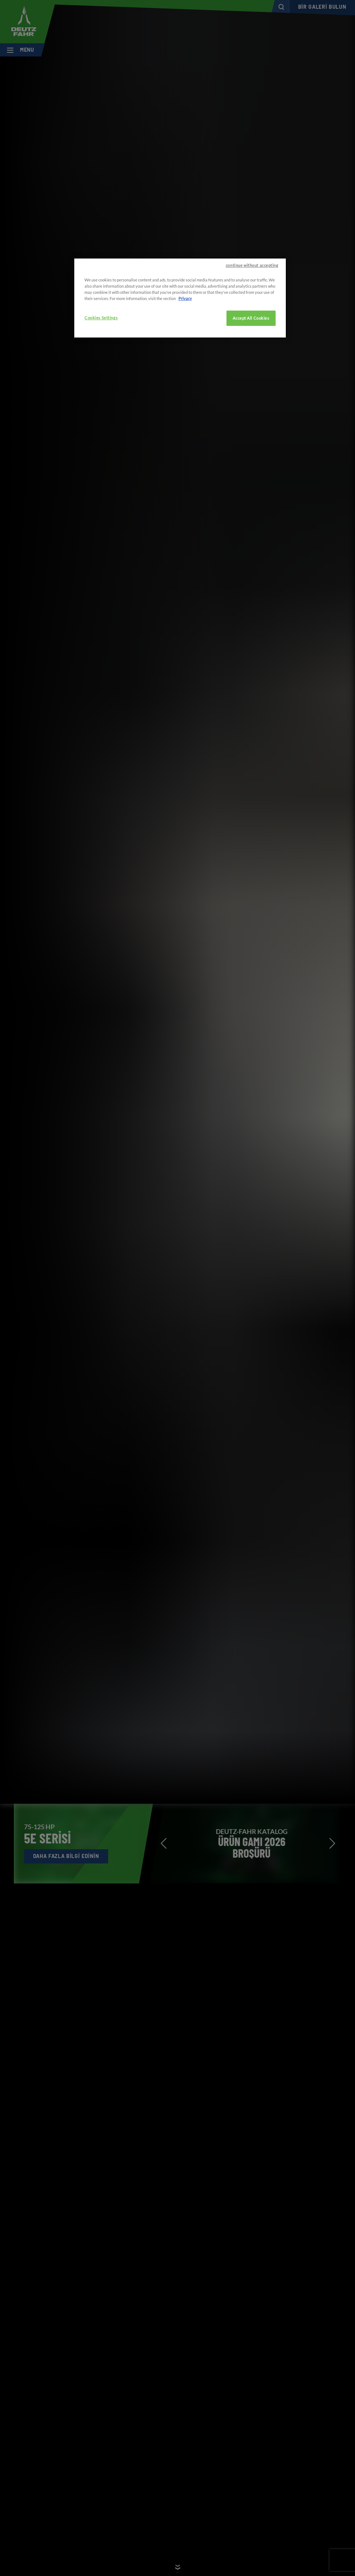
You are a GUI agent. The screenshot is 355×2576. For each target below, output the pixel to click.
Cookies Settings (101, 317)
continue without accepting (252, 265)
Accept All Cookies (251, 318)
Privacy (185, 298)
